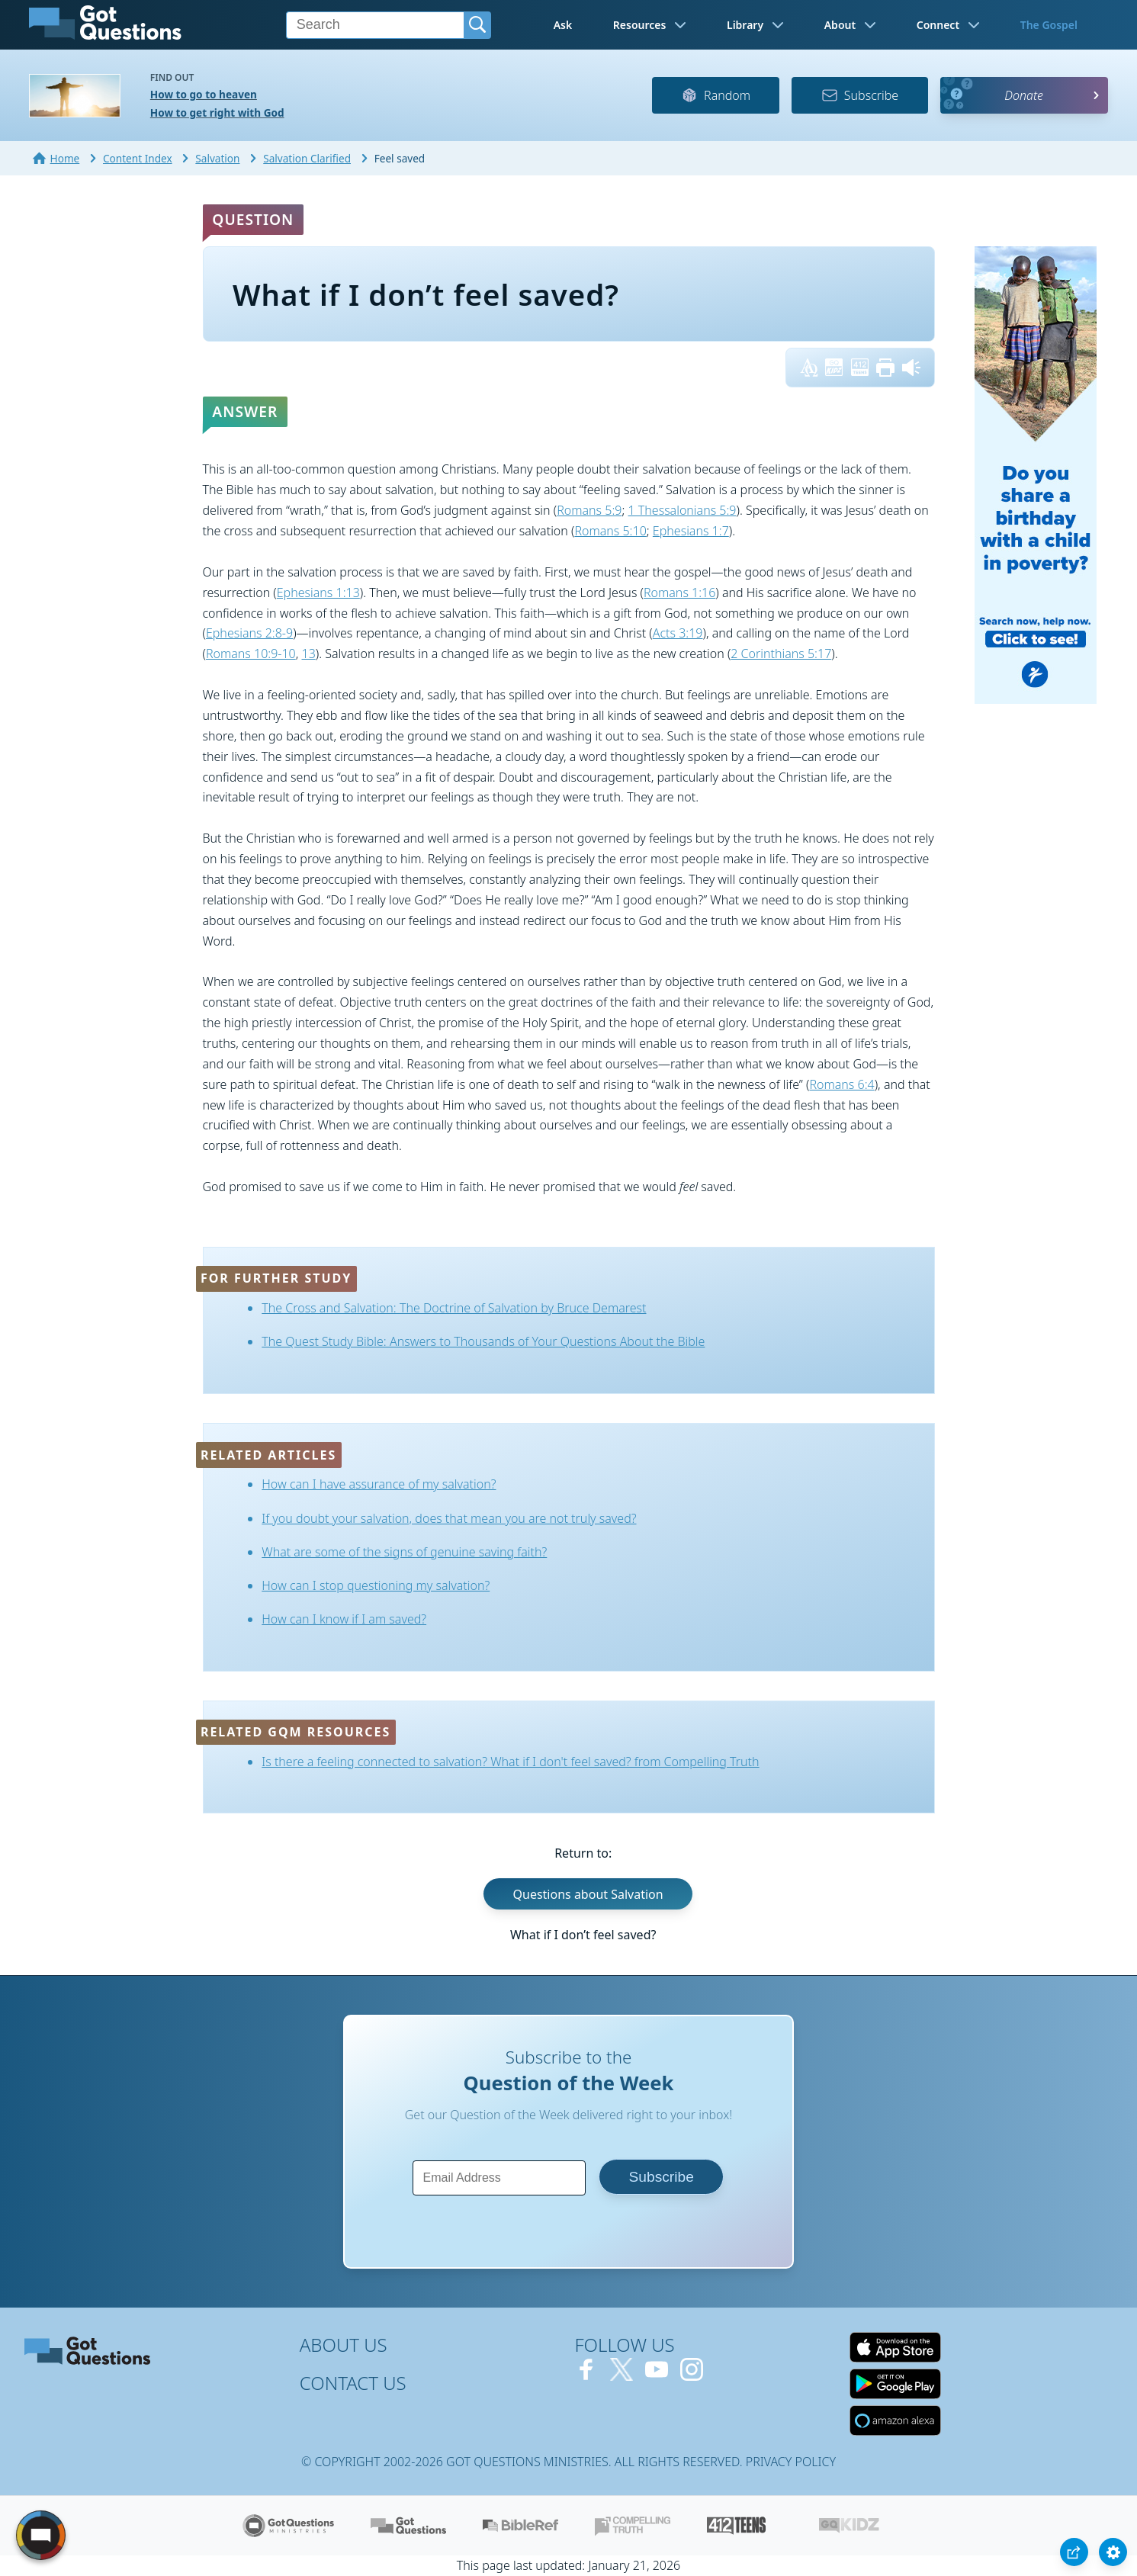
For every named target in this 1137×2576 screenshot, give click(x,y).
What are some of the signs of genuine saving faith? (404, 1551)
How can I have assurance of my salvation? (379, 1484)
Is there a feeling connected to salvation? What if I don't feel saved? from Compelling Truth (510, 1761)
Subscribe (859, 95)
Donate (1023, 95)
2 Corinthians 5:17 (781, 653)
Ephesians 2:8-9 (249, 633)
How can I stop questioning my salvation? (376, 1585)
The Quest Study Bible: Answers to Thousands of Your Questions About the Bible (483, 1341)
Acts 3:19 (678, 633)
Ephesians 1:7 (691, 530)
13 (309, 653)
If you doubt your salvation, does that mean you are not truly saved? (449, 1518)
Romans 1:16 (679, 592)
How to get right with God (217, 112)
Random (715, 95)
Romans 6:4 (841, 1084)
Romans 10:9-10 (251, 653)
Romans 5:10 (610, 530)
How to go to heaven (203, 94)
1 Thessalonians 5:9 (682, 510)
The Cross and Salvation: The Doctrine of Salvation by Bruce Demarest (454, 1307)
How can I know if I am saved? (344, 1619)
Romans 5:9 (589, 510)
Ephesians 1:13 (318, 592)
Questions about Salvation (588, 1894)
